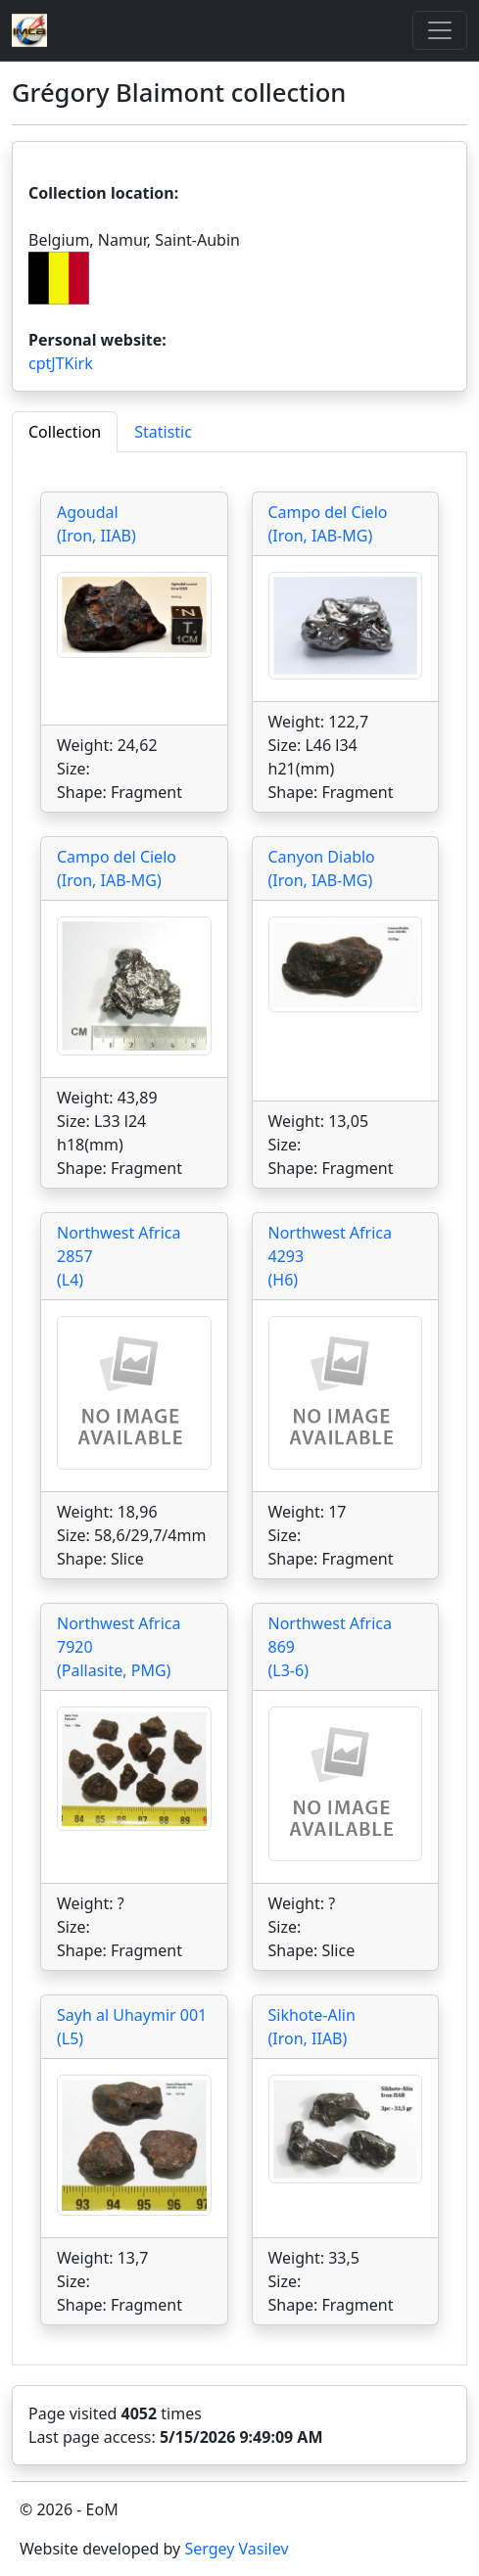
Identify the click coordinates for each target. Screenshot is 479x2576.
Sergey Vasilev (236, 2548)
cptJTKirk (60, 363)
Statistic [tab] (163, 432)
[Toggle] (439, 30)
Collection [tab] (64, 432)
